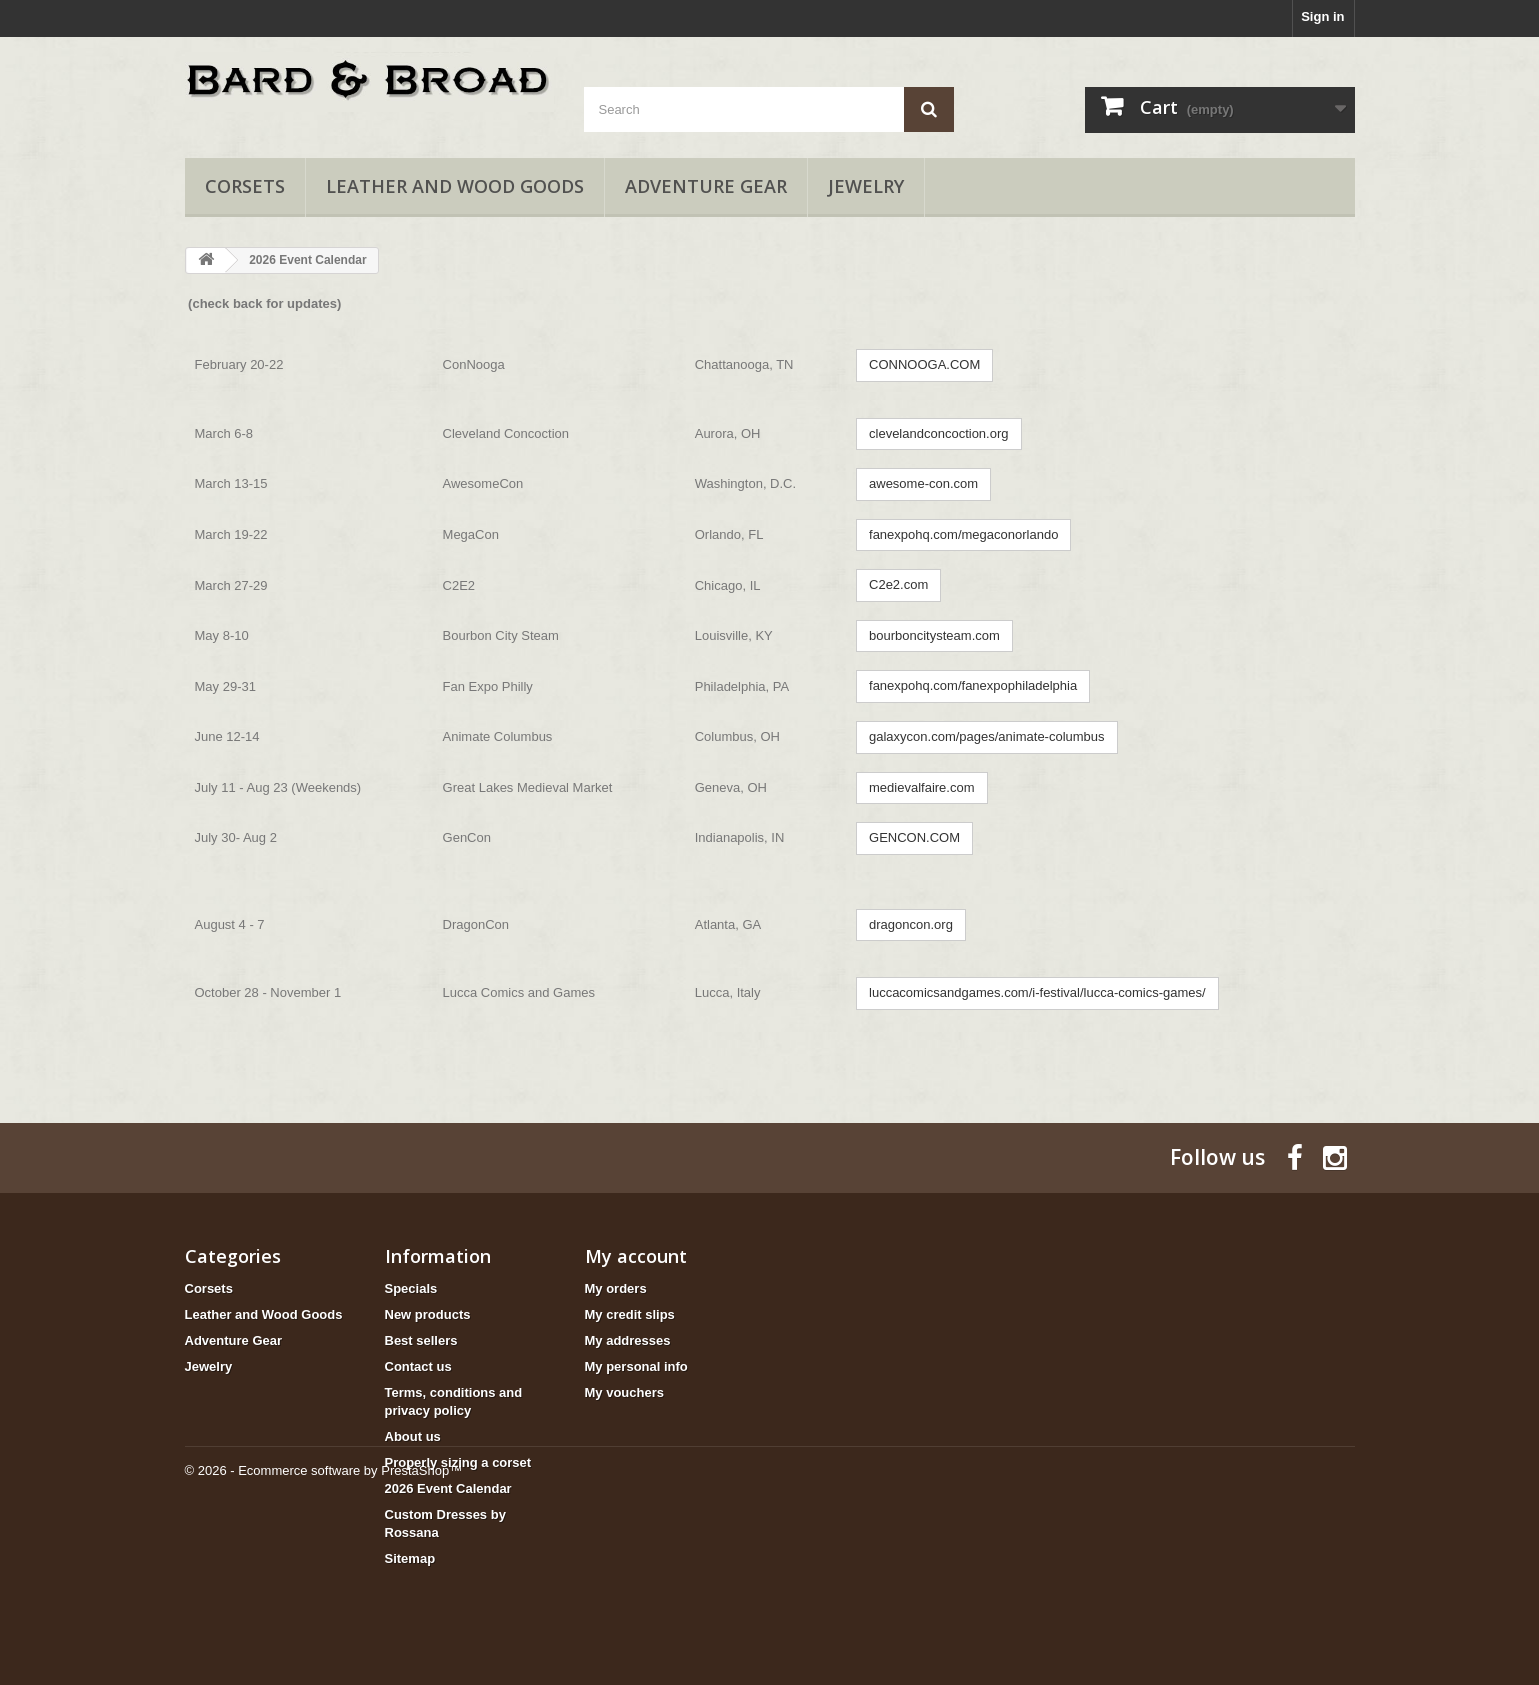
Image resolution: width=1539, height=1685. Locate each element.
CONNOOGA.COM (924, 364)
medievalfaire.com (922, 787)
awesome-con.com (923, 483)
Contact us (418, 1366)
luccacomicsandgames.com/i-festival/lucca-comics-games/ (1037, 992)
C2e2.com (898, 584)
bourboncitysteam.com (934, 635)
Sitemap (410, 1558)
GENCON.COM (914, 837)
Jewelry (866, 186)
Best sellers (421, 1340)
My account (636, 1256)
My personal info (636, 1366)
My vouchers (624, 1392)
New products (428, 1314)
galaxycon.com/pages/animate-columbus (987, 736)
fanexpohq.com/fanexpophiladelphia (973, 685)
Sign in (1322, 16)
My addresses (628, 1340)
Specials (411, 1288)
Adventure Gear (706, 186)
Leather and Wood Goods (455, 186)
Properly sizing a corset (458, 1462)
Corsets (245, 186)
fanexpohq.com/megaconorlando (963, 534)
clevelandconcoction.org (938, 433)
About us (413, 1436)
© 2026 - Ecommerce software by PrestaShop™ (324, 1630)
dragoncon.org (911, 924)
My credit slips (630, 1314)
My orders (616, 1288)
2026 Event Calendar (448, 1488)
